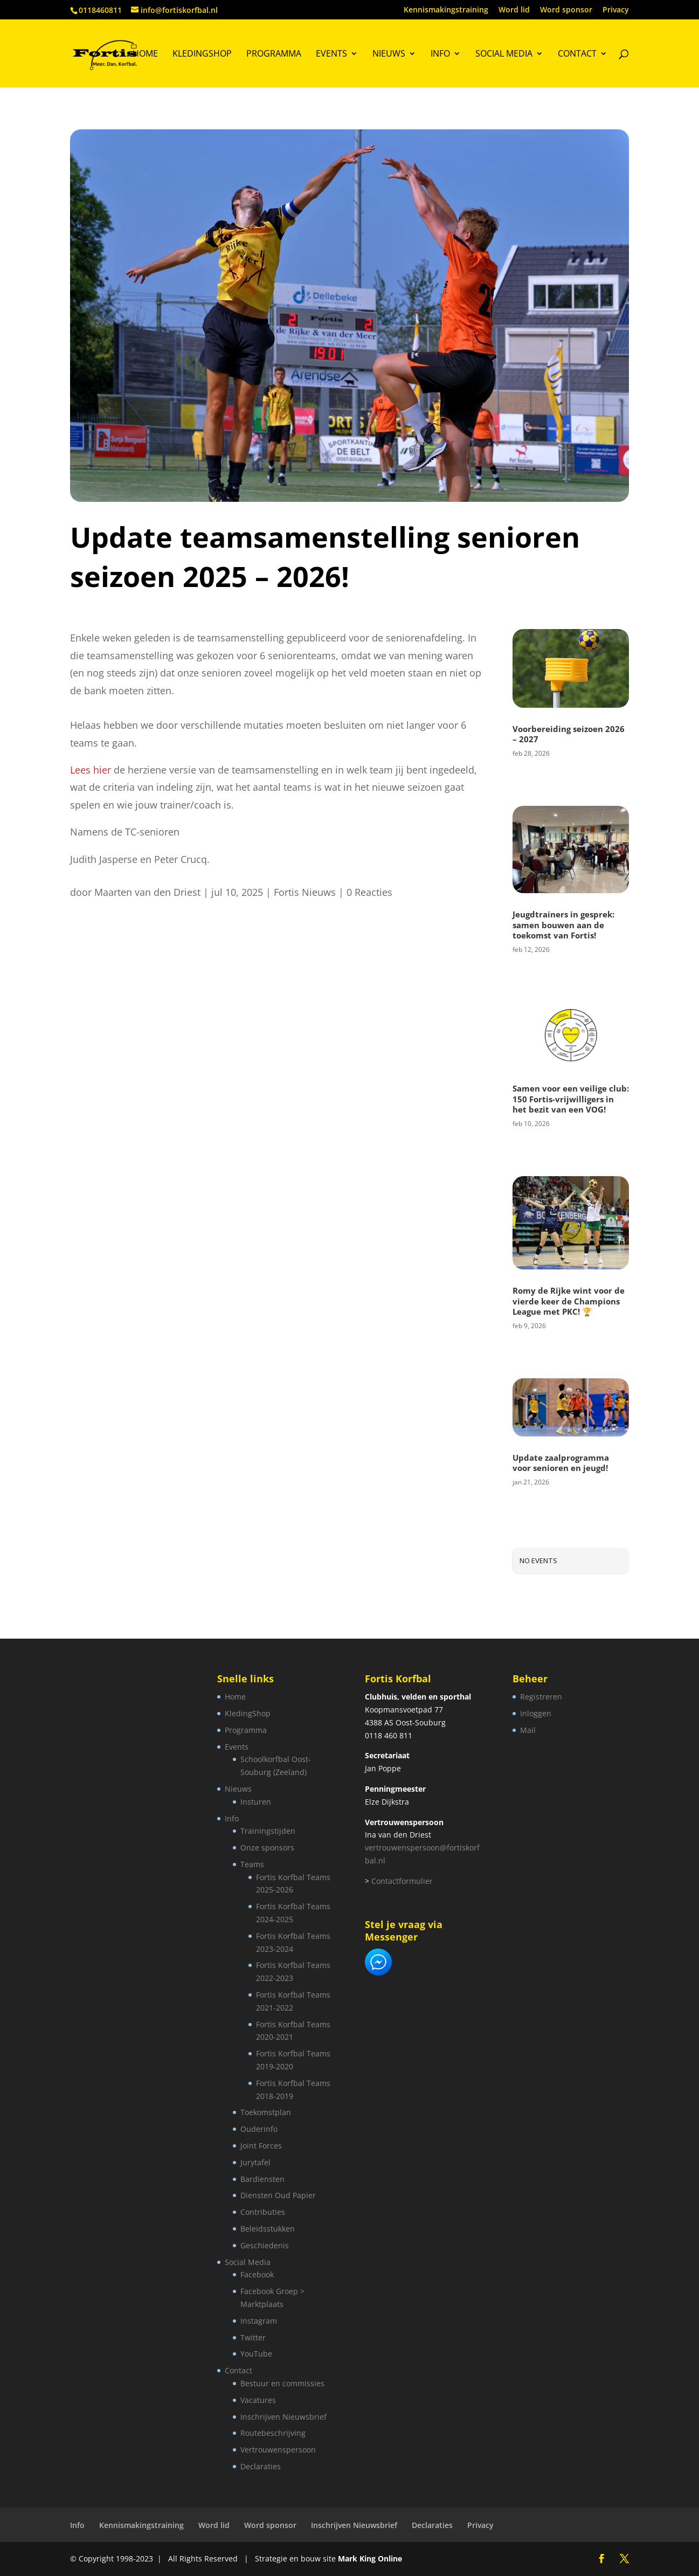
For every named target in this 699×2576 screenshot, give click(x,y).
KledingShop (202, 54)
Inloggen (535, 1713)
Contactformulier (402, 1881)
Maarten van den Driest (147, 892)
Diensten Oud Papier (278, 2195)
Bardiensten (262, 2179)
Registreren (541, 1696)
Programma (273, 54)
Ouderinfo (259, 2129)
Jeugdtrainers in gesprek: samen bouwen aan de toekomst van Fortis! (563, 925)
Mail (528, 1730)
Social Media (503, 54)
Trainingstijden (267, 1831)
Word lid (514, 10)
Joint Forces (261, 2145)
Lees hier (90, 769)
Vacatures (258, 2400)
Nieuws (388, 54)
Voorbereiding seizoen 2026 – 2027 (569, 734)
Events (331, 54)
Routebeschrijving (273, 2433)
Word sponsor (566, 10)
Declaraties (260, 2466)
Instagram (258, 2321)
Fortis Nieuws (305, 892)
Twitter (253, 2337)
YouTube (256, 2354)
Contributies (262, 2212)
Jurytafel (255, 2162)
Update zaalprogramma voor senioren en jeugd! (561, 1463)
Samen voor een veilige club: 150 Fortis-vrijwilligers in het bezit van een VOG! (571, 1099)
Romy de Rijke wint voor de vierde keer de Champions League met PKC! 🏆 (569, 1301)
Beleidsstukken (267, 2228)
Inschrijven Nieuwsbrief (283, 2417)
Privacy (616, 10)
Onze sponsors (267, 1847)
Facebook (257, 2274)
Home (145, 54)
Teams (252, 1864)
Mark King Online (370, 2558)
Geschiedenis (264, 2245)
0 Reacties (369, 892)
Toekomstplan (265, 2112)
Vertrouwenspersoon (278, 2449)
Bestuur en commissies (282, 2383)
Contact (577, 54)
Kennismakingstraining (446, 10)
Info (440, 54)
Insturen (255, 1802)
